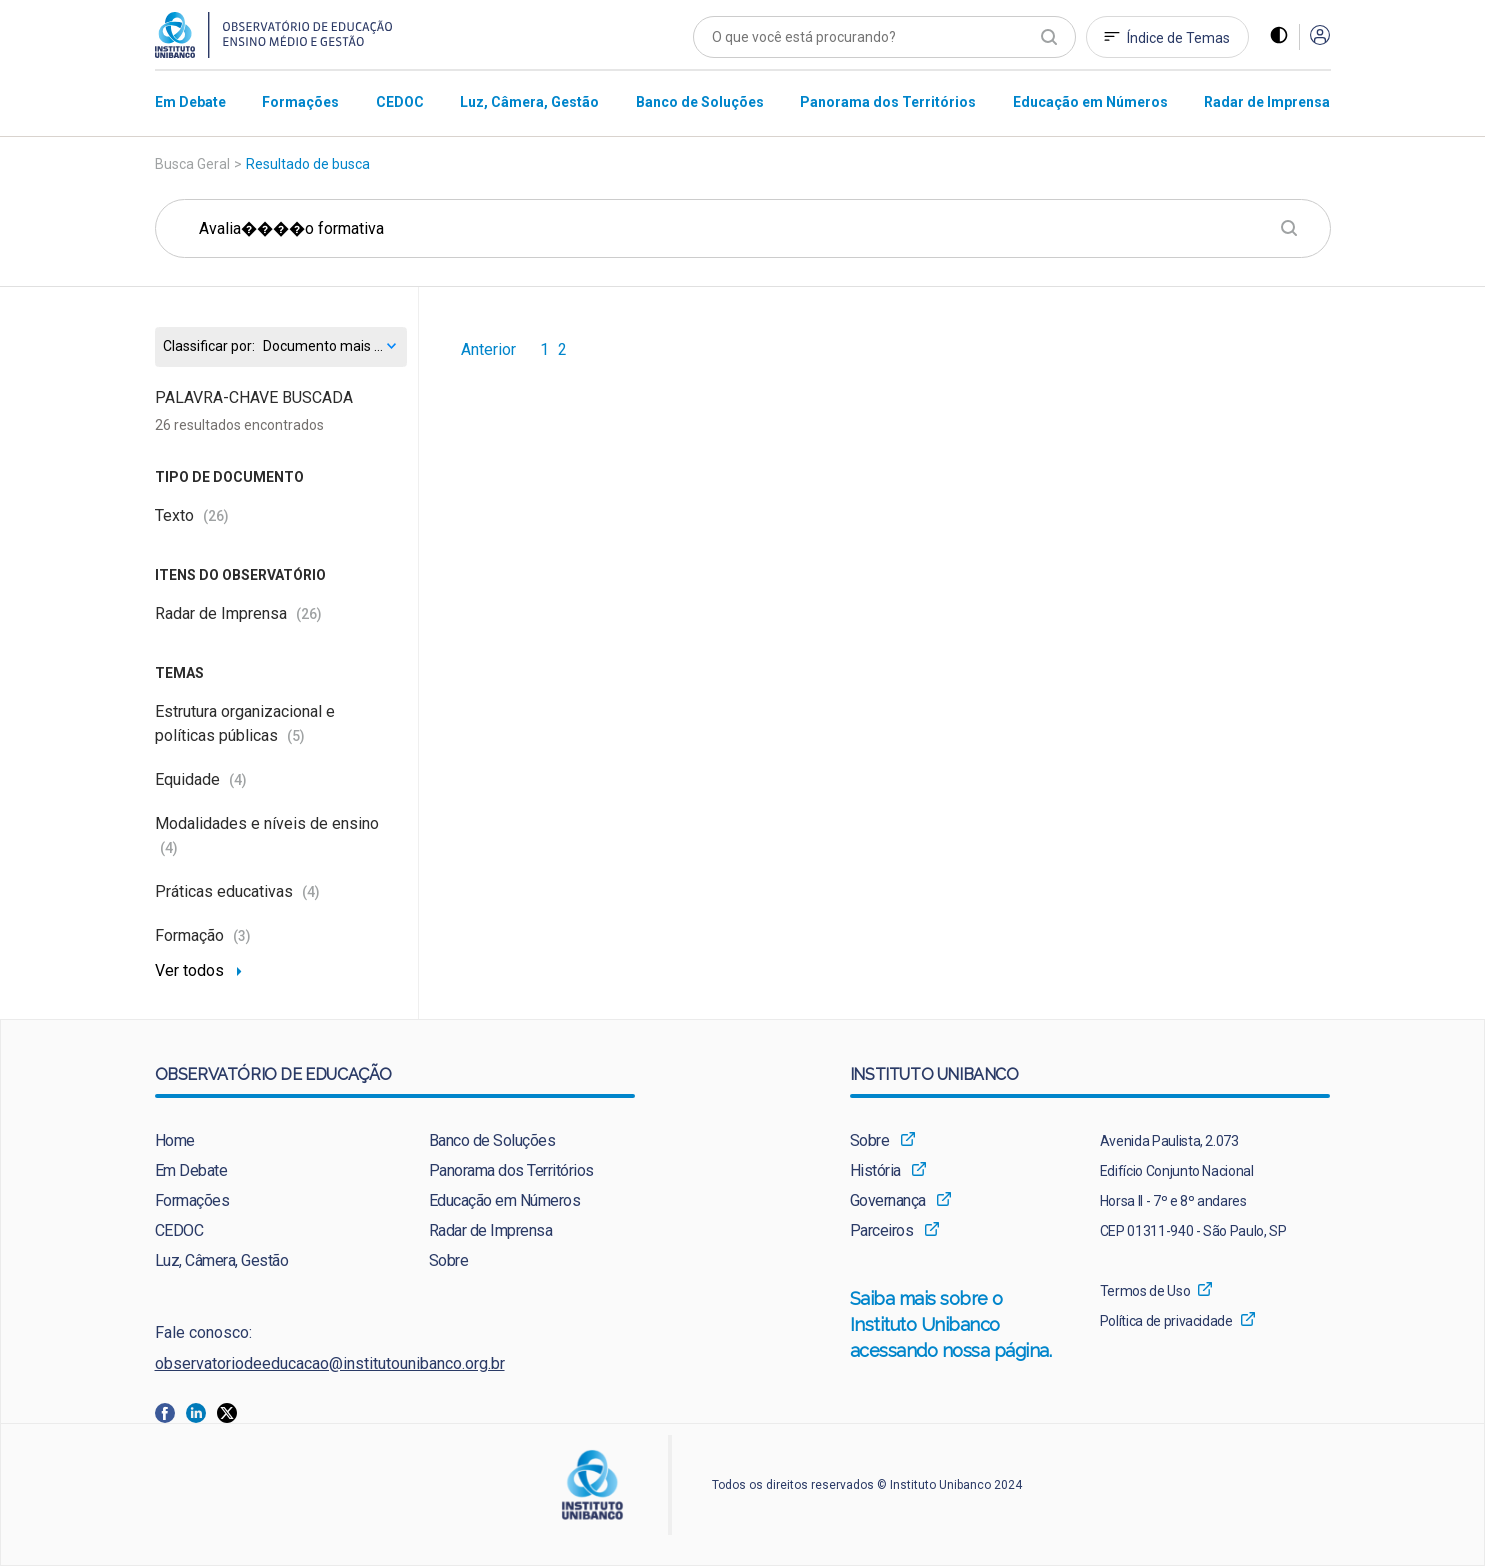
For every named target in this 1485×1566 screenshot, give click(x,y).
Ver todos (189, 971)
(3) (242, 936)
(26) (216, 516)
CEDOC (179, 1230)
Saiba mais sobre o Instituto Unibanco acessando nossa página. (953, 1326)
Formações (192, 1200)
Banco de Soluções (492, 1140)
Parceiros (882, 1230)
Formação (203, 935)
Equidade (201, 779)
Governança (888, 1200)
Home (175, 1140)
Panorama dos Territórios (511, 1170)
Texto (192, 515)
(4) (238, 780)
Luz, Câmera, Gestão (222, 1260)
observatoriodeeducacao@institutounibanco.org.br (330, 1363)
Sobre (449, 1260)
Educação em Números (505, 1200)
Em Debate (191, 1170)
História (875, 1170)
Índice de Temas (1178, 38)
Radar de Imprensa (238, 613)
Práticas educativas (237, 891)
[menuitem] (190, 101)
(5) (296, 736)
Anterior (488, 350)
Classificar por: (209, 346)
